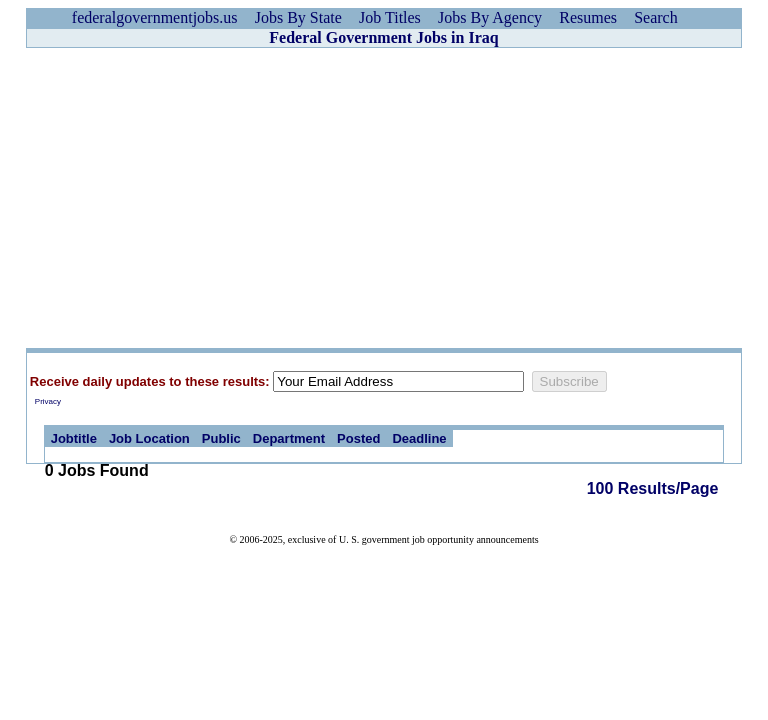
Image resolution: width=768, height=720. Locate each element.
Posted (358, 438)
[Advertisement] (384, 198)
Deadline (419, 438)
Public (221, 438)
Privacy (48, 401)
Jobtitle (74, 438)
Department (289, 438)
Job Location (149, 438)
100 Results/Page (653, 488)
